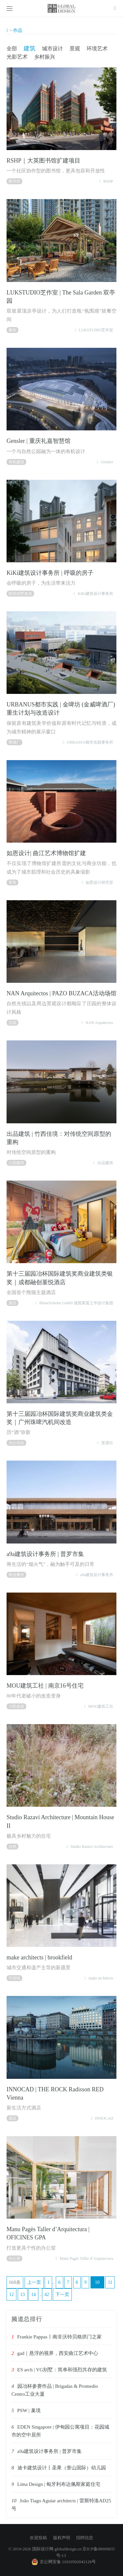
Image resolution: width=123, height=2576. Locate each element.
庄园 (12, 1022)
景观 (75, 48)
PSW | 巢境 (29, 2410)
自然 (12, 1846)
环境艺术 (97, 48)
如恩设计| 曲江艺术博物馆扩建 (46, 853)
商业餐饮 (16, 1574)
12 (11, 2294)
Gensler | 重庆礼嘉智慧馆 (39, 441)
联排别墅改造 (20, 593)
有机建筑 (16, 462)
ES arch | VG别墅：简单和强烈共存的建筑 (62, 2369)
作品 (17, 30)
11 (110, 2282)
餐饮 (12, 330)
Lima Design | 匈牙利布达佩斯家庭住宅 (58, 2484)
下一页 (62, 2294)
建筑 (29, 48)
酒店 (12, 1303)
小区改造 (16, 1706)
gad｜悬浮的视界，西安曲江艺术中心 (57, 2353)
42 (47, 2294)
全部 (12, 48)
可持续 (14, 1978)
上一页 (34, 2282)
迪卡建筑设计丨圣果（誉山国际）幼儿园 (61, 2467)
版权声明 (61, 2537)
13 (22, 2294)
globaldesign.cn (67, 2548)
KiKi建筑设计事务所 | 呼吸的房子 (50, 573)
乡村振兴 (44, 57)
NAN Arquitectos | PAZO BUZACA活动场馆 (61, 993)
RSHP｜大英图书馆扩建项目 (43, 160)
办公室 (14, 2258)
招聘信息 (84, 2537)
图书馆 (14, 181)
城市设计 (52, 48)
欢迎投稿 (38, 2537)
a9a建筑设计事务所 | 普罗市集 (45, 1554)
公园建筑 (16, 1162)
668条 (15, 2282)
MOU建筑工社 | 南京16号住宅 (45, 1685)
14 (33, 2294)
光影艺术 (17, 57)
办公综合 (16, 1443)
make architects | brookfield (39, 1957)
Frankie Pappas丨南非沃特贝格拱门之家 (59, 2336)
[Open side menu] (9, 8)
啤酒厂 (14, 742)
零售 (12, 882)
